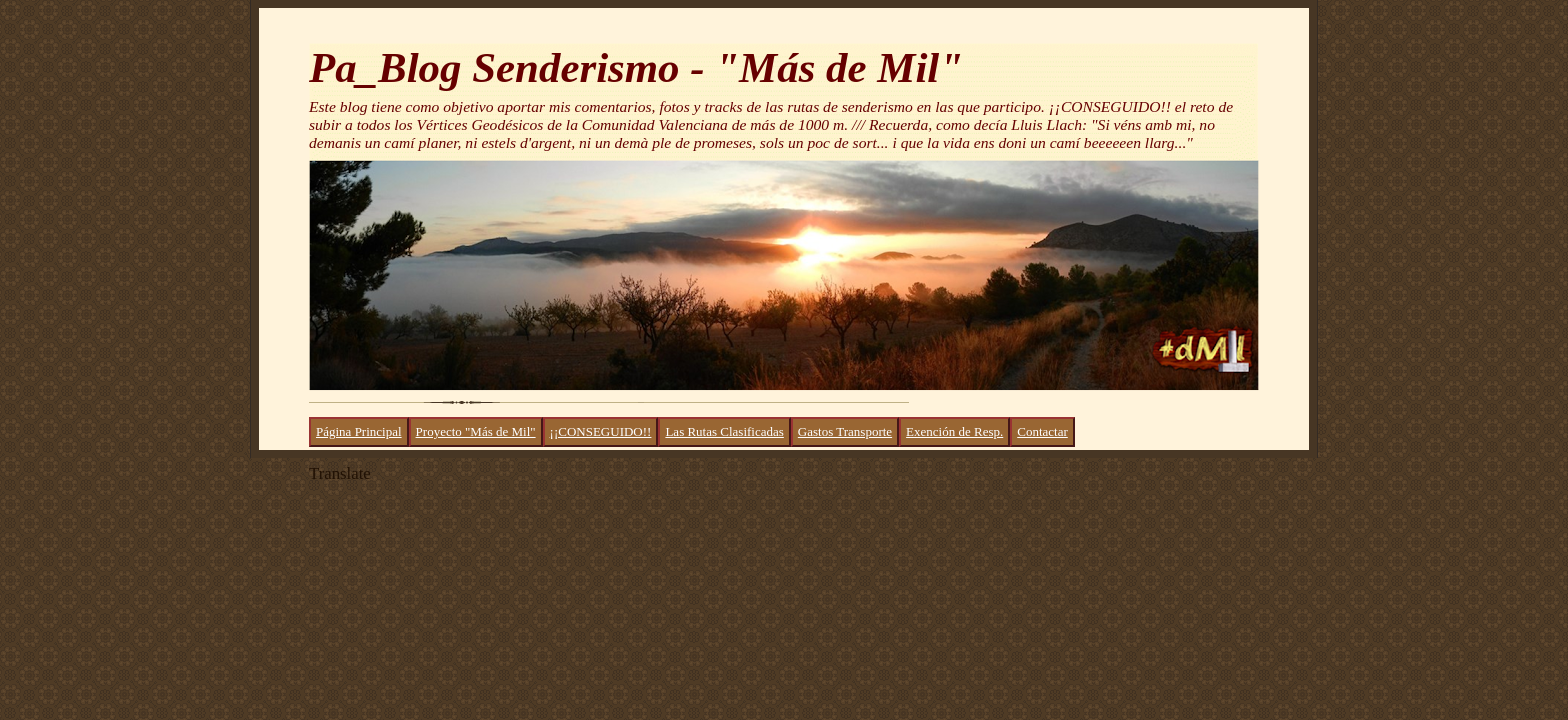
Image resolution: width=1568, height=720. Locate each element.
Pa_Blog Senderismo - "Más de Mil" (636, 67)
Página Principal (359, 431)
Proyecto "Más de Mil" (476, 431)
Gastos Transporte (845, 431)
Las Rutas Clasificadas (724, 431)
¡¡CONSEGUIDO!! (601, 431)
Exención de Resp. (954, 431)
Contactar (1042, 431)
